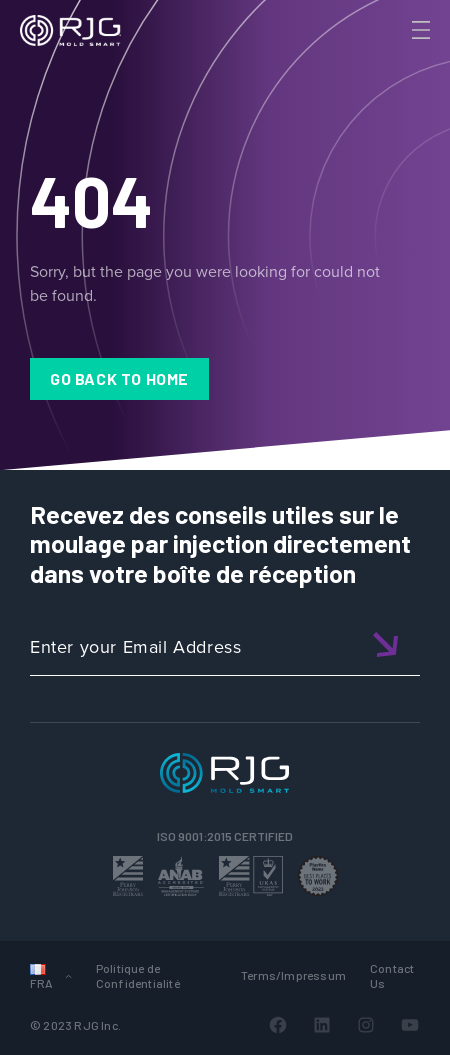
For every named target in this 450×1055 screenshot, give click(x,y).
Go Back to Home (119, 378)
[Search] (393, 63)
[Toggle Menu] (419, 30)
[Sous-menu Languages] (68, 975)
